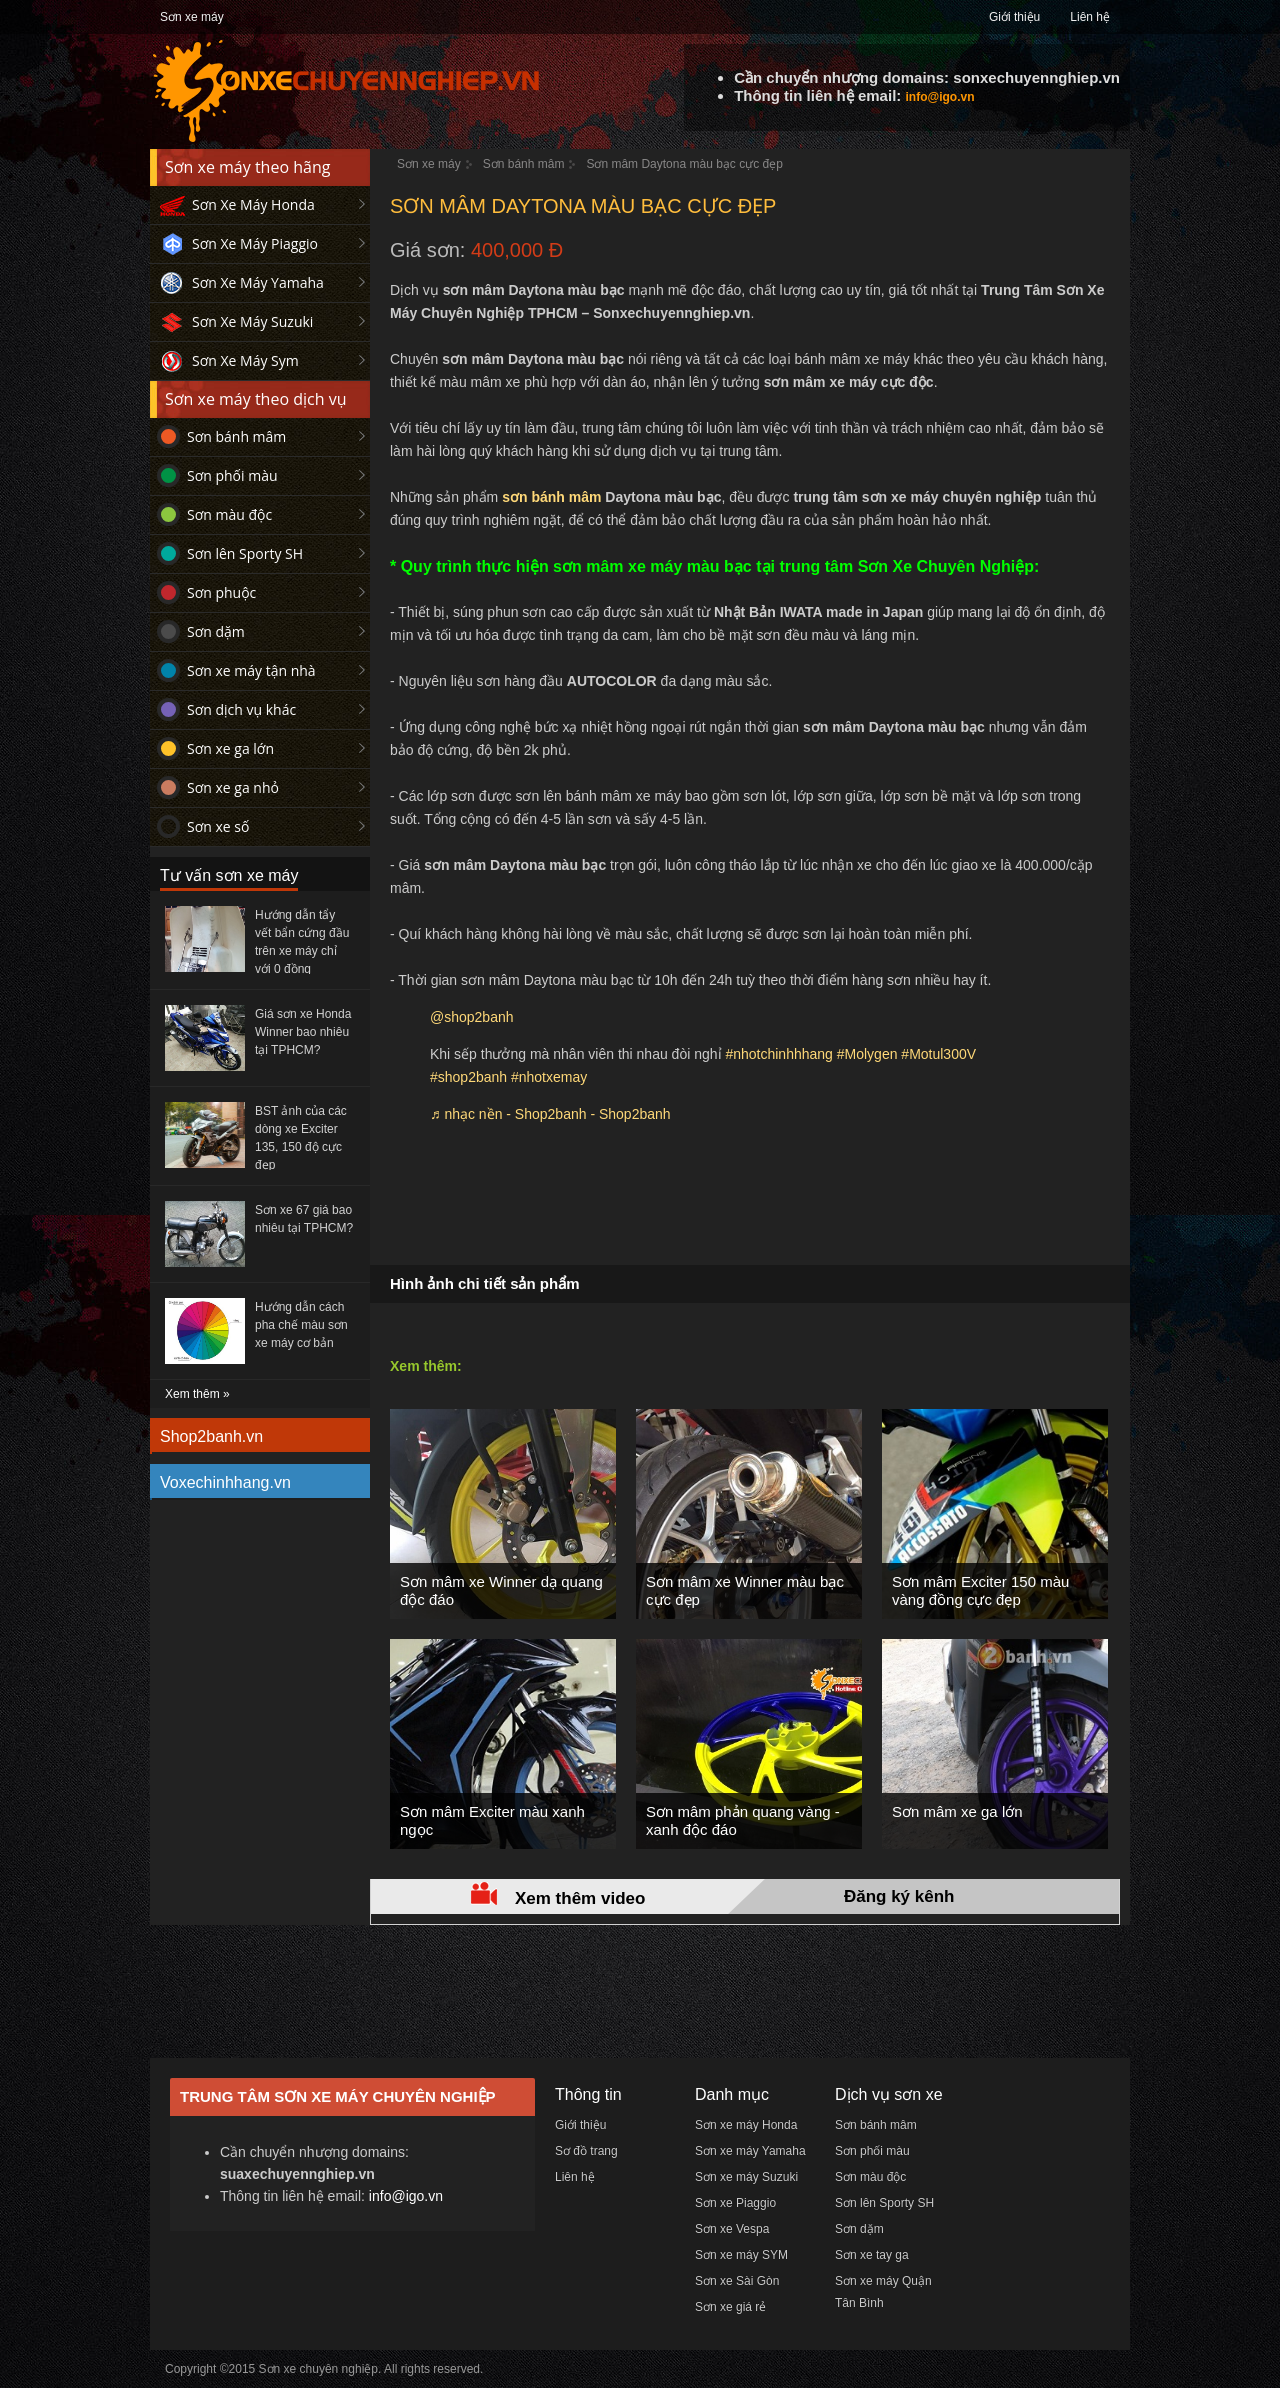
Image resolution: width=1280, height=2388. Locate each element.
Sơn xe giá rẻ (730, 2307)
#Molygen (867, 1054)
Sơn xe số (218, 826)
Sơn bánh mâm (236, 436)
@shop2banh (472, 1017)
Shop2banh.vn (211, 1436)
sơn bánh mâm (551, 497)
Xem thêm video (580, 1898)
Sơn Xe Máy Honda (253, 204)
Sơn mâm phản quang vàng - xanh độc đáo (743, 1820)
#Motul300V (938, 1054)
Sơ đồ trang (586, 2151)
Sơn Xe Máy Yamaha (258, 282)
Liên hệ (1090, 17)
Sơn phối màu (232, 475)
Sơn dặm (216, 631)
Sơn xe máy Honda (746, 2125)
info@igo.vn (939, 97)
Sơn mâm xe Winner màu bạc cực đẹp (745, 1590)
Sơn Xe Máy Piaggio (255, 243)
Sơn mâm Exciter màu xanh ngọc (492, 1820)
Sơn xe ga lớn (230, 748)
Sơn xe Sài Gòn (737, 2281)
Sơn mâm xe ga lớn (957, 1811)
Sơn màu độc (229, 514)
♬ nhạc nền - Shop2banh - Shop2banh (550, 1114)
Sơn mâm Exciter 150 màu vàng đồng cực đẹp (980, 1590)
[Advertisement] (750, 1205)
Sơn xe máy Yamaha (750, 2151)
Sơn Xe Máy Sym (245, 360)
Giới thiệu (1014, 17)
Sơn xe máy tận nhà (251, 670)
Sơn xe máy (192, 17)
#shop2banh (468, 1077)
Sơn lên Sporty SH (245, 553)
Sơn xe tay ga (872, 2255)
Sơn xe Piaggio (735, 2203)
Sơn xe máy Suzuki (746, 2177)
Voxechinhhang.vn (225, 1482)
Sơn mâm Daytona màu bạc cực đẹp (684, 164)
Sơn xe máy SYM (741, 2255)
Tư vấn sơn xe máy (229, 875)
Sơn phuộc (221, 592)
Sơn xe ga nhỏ (233, 787)
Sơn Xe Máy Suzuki (252, 321)
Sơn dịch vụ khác (241, 709)
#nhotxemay (549, 1077)
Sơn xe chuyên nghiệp (318, 2369)
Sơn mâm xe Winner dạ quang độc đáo (501, 1590)
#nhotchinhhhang (778, 1054)
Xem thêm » (197, 1394)
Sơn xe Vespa (732, 2229)
